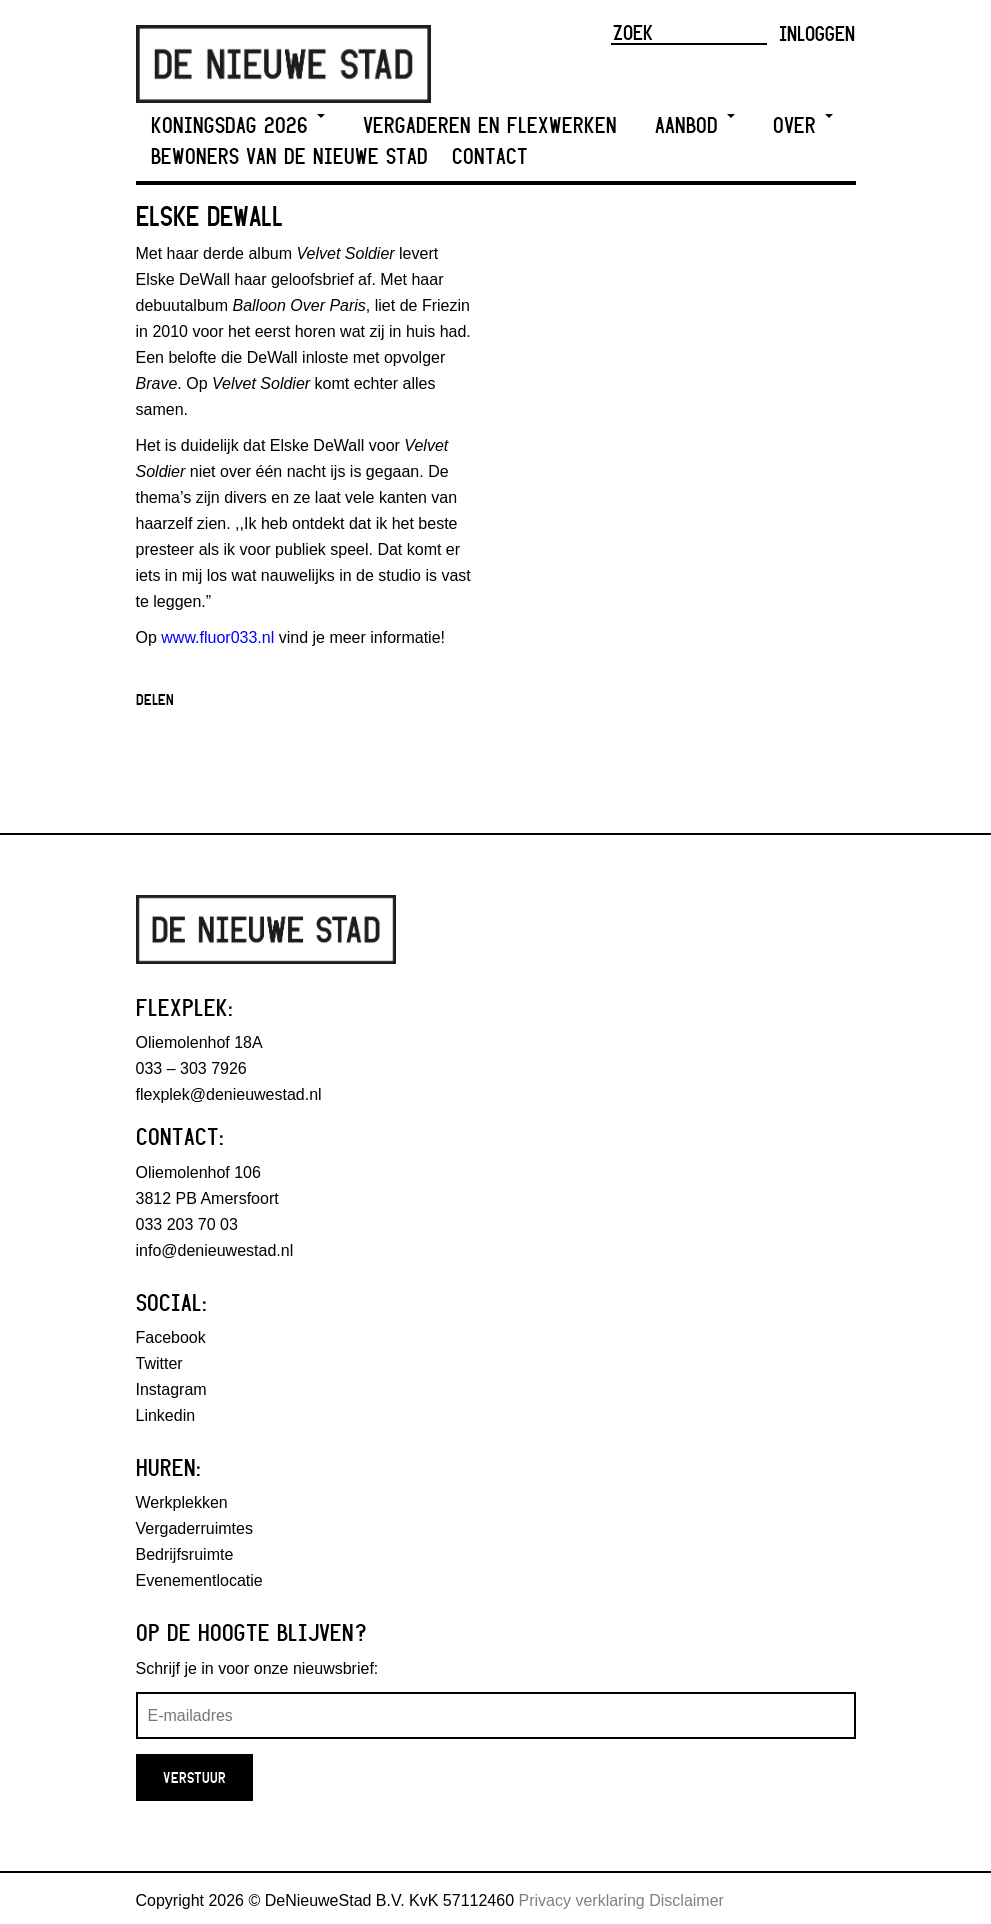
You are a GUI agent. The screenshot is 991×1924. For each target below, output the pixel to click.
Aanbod (695, 125)
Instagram (171, 1389)
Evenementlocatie (199, 1580)
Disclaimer (686, 1900)
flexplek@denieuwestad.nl (229, 1094)
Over (803, 125)
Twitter (159, 1363)
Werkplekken (182, 1502)
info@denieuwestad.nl (215, 1250)
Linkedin (166, 1415)
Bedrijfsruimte (185, 1554)
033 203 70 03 (187, 1224)
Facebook (171, 1337)
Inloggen (817, 33)
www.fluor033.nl (218, 637)
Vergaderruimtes (194, 1528)
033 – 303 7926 (191, 1068)
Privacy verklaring (582, 1900)
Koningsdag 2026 (238, 125)
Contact (490, 156)
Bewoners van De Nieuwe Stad (289, 156)
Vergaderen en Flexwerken (490, 125)
